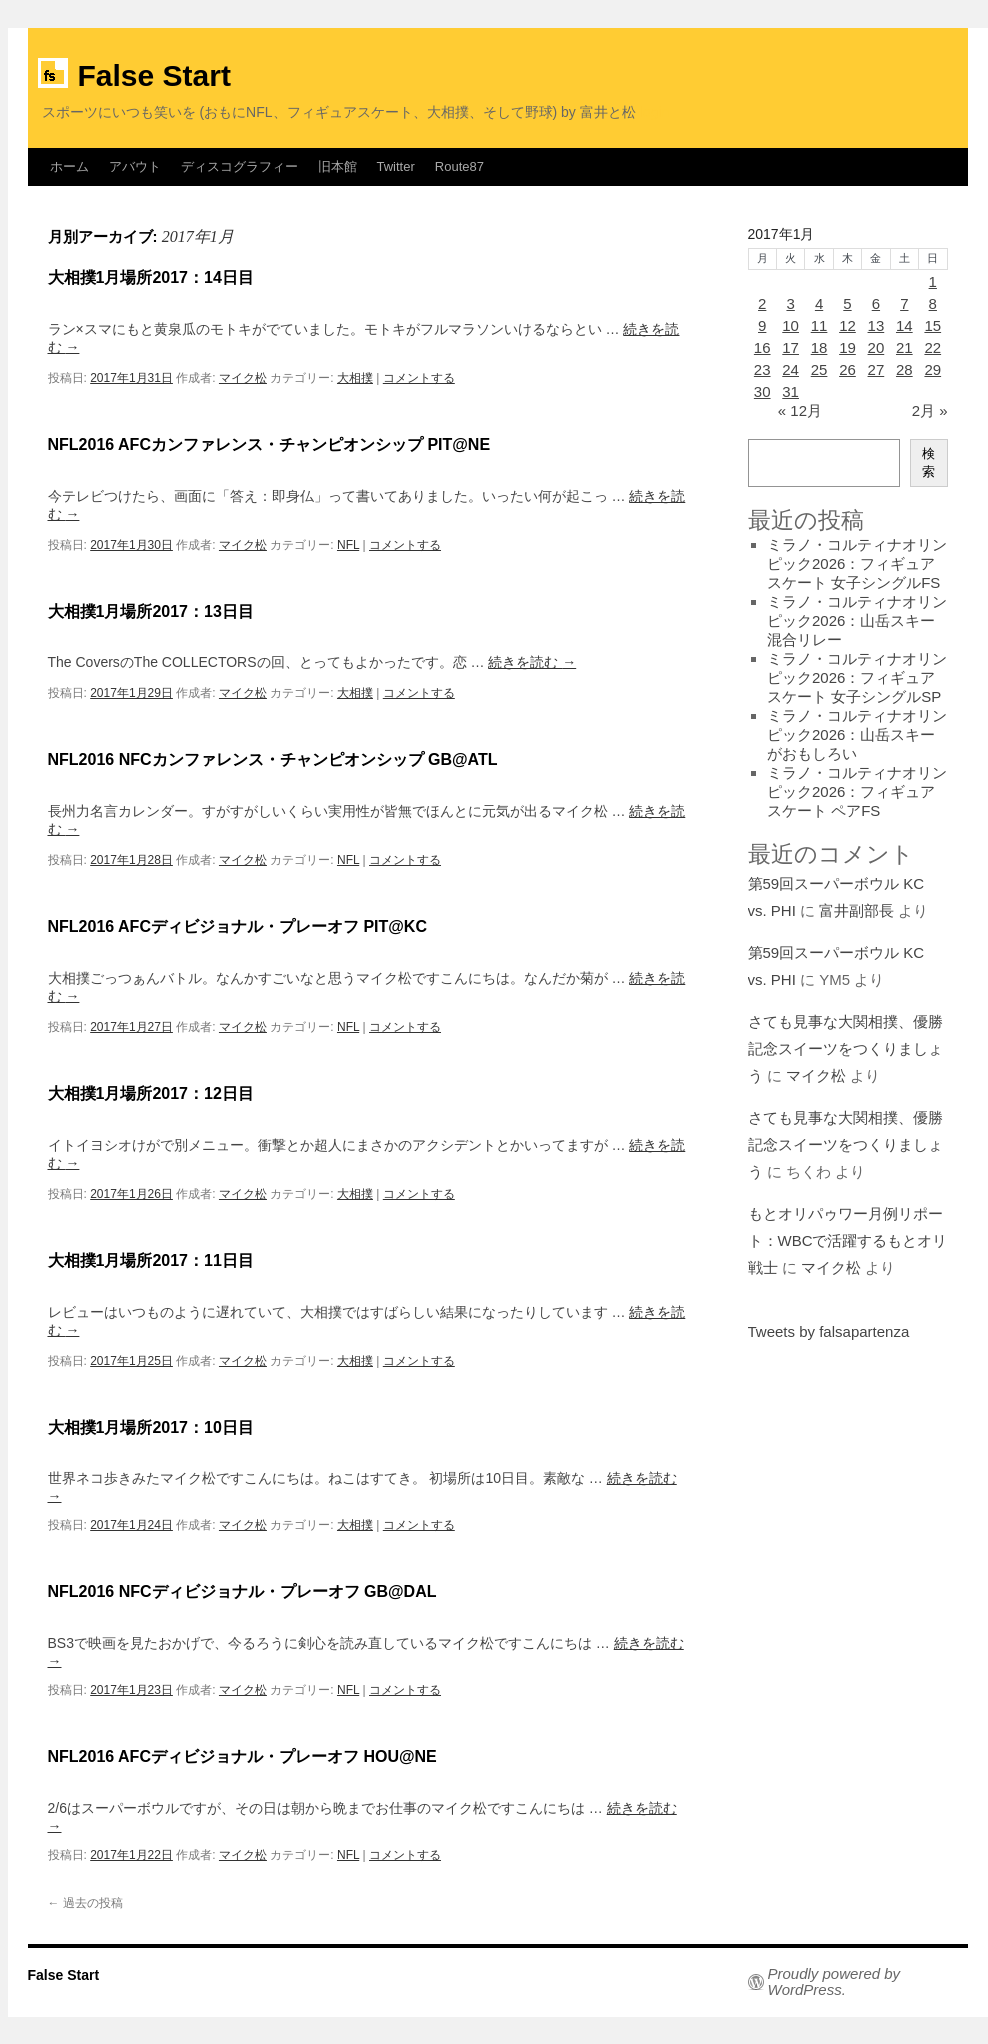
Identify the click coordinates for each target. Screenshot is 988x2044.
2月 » (930, 410)
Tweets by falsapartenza (829, 1331)
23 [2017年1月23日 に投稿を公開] (762, 369)
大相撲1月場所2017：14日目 (151, 277)
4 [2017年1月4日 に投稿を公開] (819, 303)
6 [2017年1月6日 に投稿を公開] (876, 303)
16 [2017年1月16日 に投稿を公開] (762, 347)
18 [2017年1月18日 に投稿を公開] (819, 347)
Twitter (396, 166)
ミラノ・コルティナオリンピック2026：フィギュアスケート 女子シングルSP (857, 677)
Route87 (459, 166)
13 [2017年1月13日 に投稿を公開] (876, 325)
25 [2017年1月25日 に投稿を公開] (819, 369)
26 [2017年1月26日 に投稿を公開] (847, 369)
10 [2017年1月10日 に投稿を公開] (790, 325)
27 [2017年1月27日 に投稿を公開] (876, 369)
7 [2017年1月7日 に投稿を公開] (904, 303)
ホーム (69, 166)
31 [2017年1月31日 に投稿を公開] (790, 391)
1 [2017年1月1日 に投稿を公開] (933, 281)
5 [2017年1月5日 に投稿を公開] (847, 303)
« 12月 (800, 410)
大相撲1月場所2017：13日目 (151, 611)
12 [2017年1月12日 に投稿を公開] (847, 325)
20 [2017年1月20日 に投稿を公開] (876, 347)
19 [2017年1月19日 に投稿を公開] (847, 347)
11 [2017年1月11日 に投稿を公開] (819, 325)
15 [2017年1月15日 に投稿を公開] (932, 325)
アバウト (135, 166)
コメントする (419, 378)
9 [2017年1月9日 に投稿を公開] (762, 325)
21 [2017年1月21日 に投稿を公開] (904, 347)
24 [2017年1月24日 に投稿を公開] (790, 369)
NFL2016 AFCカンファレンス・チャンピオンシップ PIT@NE (269, 444)
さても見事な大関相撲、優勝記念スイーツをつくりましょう (845, 1048)
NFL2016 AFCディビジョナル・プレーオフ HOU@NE (242, 1756)
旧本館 (337, 166)
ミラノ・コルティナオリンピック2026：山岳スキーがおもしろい (857, 734)
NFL (348, 545)
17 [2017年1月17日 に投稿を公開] (790, 347)
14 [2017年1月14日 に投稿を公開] (904, 325)
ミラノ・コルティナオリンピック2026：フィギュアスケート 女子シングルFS (857, 563)
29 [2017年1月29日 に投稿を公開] (932, 369)
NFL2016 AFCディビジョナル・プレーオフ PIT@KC (237, 926)
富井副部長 (856, 910)
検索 (928, 462)
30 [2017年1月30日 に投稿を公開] (762, 391)
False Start (154, 75)
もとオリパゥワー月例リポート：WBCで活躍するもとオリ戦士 (848, 1240)
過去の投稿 (85, 1903)
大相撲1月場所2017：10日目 (151, 1427)
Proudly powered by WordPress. (834, 1982)
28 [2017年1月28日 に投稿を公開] (904, 369)
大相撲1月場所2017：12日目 (151, 1093)
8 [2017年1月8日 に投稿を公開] (933, 303)
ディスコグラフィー (239, 166)
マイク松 (243, 378)
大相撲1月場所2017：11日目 (151, 1260)
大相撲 (355, 378)
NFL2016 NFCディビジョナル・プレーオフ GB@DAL (242, 1591)
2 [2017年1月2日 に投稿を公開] (762, 303)
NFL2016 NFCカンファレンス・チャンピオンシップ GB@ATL (273, 759)
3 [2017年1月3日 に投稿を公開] (790, 303)
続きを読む (532, 662)
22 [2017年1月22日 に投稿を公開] (932, 347)
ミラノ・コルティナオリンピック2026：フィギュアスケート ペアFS (857, 791)
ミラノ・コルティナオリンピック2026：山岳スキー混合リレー (857, 620)
